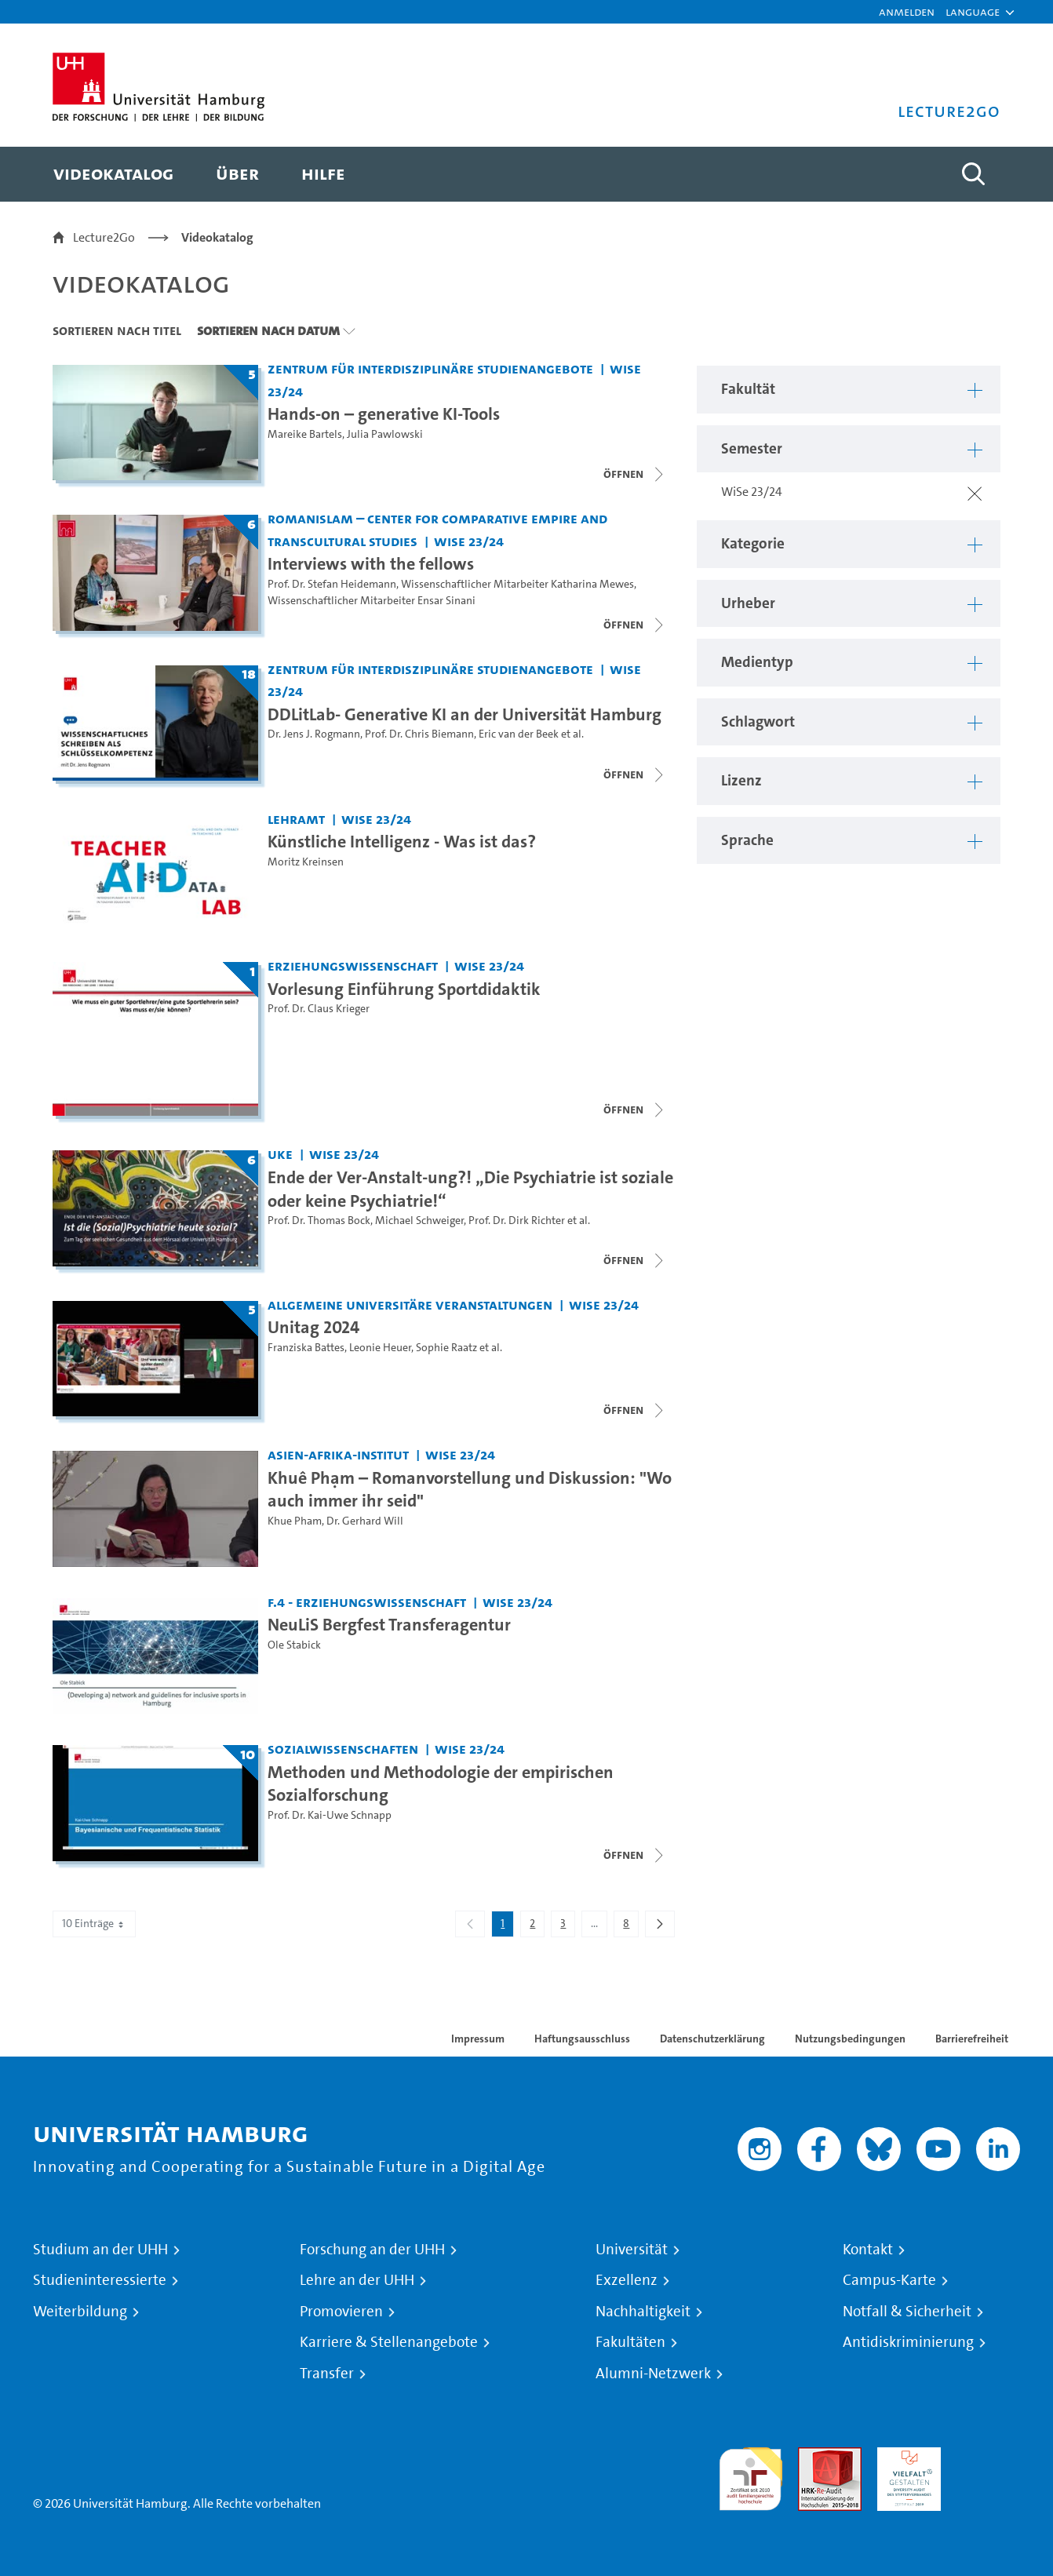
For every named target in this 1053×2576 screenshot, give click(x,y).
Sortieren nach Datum (268, 330)
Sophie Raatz (446, 1347)
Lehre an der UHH (357, 2280)
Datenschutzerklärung (712, 2038)
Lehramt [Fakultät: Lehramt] (296, 819)
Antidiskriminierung (908, 2342)
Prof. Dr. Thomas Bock (319, 1220)
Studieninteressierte (99, 2280)
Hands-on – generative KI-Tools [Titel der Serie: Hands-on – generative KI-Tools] (384, 413)
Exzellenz (627, 2280)
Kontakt (868, 2249)
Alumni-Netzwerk (653, 2373)
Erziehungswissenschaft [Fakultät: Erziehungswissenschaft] (353, 965)
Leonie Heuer (380, 1347)
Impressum (478, 2038)
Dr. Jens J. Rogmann (314, 734)
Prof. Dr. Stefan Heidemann (332, 584)
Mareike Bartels (305, 434)
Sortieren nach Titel (117, 330)
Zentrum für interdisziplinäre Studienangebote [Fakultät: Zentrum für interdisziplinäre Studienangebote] (430, 368)
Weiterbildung (80, 2311)
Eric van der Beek (519, 734)
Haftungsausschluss (582, 2038)
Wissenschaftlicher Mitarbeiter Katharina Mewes (517, 584)
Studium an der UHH (100, 2249)
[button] (973, 11)
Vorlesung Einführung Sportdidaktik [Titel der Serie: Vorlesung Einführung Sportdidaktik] (404, 988)
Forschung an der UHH (372, 2249)
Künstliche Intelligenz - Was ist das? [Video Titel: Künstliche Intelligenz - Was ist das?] (402, 841)
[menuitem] (113, 174)
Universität (632, 2249)
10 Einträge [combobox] (94, 1923)
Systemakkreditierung (988, 2456)
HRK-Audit (905, 2456)
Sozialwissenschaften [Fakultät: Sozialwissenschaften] (343, 1748)
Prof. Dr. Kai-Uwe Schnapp (330, 1815)
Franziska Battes (306, 1347)
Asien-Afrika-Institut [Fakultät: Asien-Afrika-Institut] (338, 1454)
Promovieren (341, 2311)
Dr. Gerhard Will (364, 1521)
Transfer (327, 2373)
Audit (813, 2456)
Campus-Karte (889, 2280)
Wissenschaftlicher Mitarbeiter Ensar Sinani (371, 600)
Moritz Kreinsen (306, 861)
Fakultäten (630, 2342)
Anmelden (907, 11)
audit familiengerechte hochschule (750, 2475)
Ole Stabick (294, 1645)
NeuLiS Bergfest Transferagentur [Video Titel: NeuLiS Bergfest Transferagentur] (389, 1624)
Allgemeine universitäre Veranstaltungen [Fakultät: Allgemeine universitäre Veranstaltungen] (410, 1304)
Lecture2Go (104, 237)
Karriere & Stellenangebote (389, 2342)
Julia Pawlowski (385, 434)
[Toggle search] (973, 174)
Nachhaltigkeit (643, 2311)
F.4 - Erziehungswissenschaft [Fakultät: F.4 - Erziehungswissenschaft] (367, 1602)
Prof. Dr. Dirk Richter (516, 1220)
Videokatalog (217, 237)
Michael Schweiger (419, 1220)
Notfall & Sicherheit (907, 2311)
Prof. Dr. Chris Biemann (419, 734)
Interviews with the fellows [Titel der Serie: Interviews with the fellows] (371, 563)
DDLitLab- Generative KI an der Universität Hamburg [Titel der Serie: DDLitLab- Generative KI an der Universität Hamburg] (464, 714)
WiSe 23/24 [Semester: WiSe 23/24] (469, 541)
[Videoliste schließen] (635, 474)
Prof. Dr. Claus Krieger (319, 1008)
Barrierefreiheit (971, 2038)
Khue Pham (295, 1521)
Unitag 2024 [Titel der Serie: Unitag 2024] (313, 1327)
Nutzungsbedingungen (850, 2038)
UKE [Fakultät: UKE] (280, 1154)
